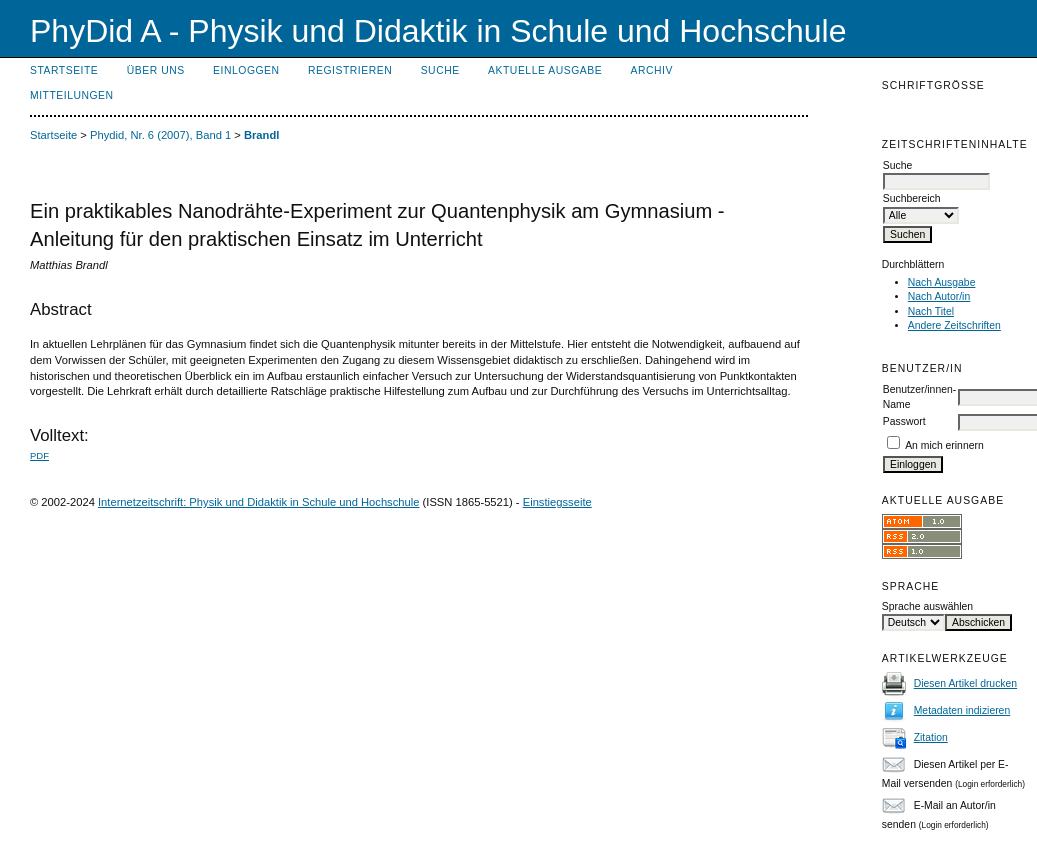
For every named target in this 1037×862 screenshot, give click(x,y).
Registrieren (350, 70)
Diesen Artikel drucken (965, 683)
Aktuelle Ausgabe (545, 70)
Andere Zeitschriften (954, 325)
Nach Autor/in (939, 296)
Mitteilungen (72, 95)
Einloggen (246, 70)
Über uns (156, 70)
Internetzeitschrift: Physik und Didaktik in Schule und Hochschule (259, 502)
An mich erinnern (944, 445)
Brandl (261, 135)
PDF (39, 455)
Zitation (931, 737)
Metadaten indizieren (962, 710)
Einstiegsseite (557, 502)
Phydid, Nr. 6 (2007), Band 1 (160, 135)
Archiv (652, 70)
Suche (440, 70)
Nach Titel (931, 311)
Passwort (904, 421)
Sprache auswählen (927, 606)
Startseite (64, 70)
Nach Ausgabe (942, 282)
